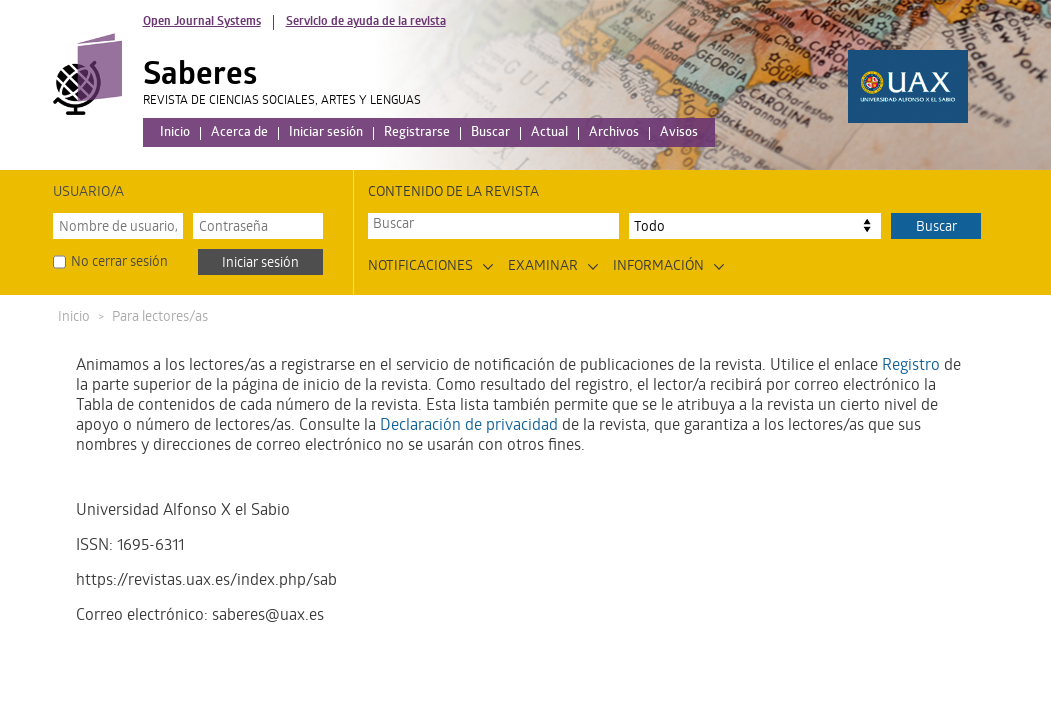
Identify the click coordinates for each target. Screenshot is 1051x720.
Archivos (614, 133)
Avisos (679, 133)
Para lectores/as (160, 318)
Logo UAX (908, 86)
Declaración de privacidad (469, 426)
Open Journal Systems (202, 22)
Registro (911, 366)
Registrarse (417, 133)
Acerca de (239, 133)
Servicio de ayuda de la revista (366, 22)
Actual (549, 133)
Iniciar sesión (326, 133)
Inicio (175, 133)
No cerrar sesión (119, 263)
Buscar (490, 133)
